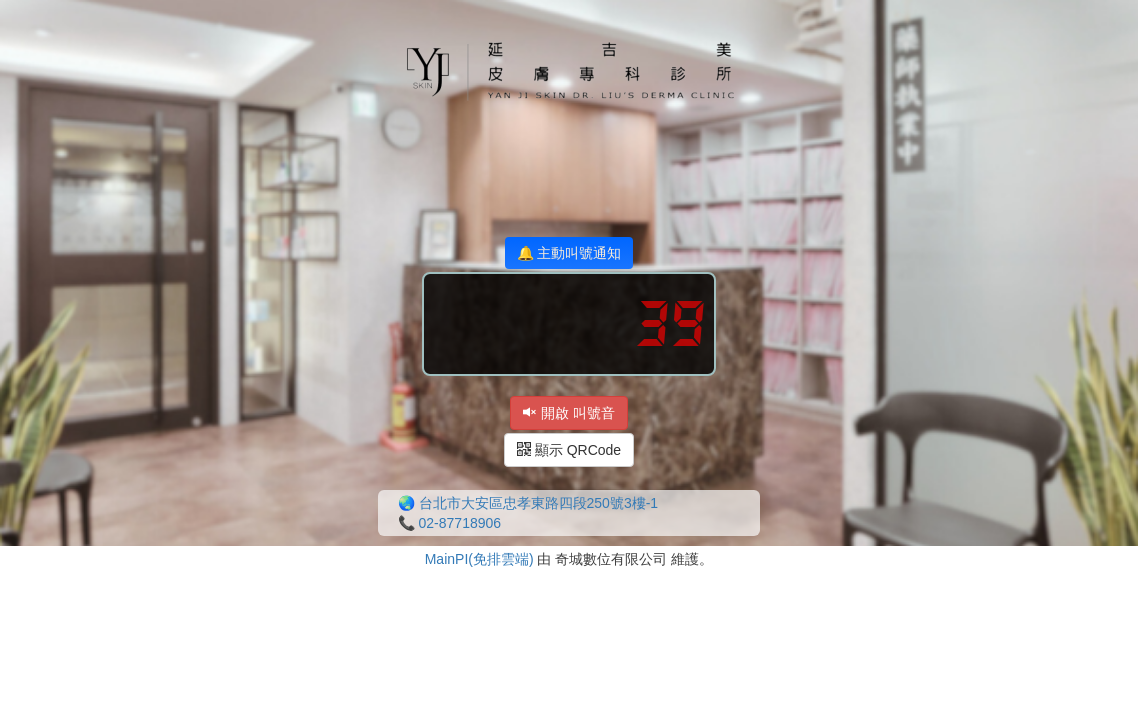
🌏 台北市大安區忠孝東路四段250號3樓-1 (528, 503)
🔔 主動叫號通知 (569, 253)
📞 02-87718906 (449, 523)
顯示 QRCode (569, 450)
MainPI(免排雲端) (479, 559)
